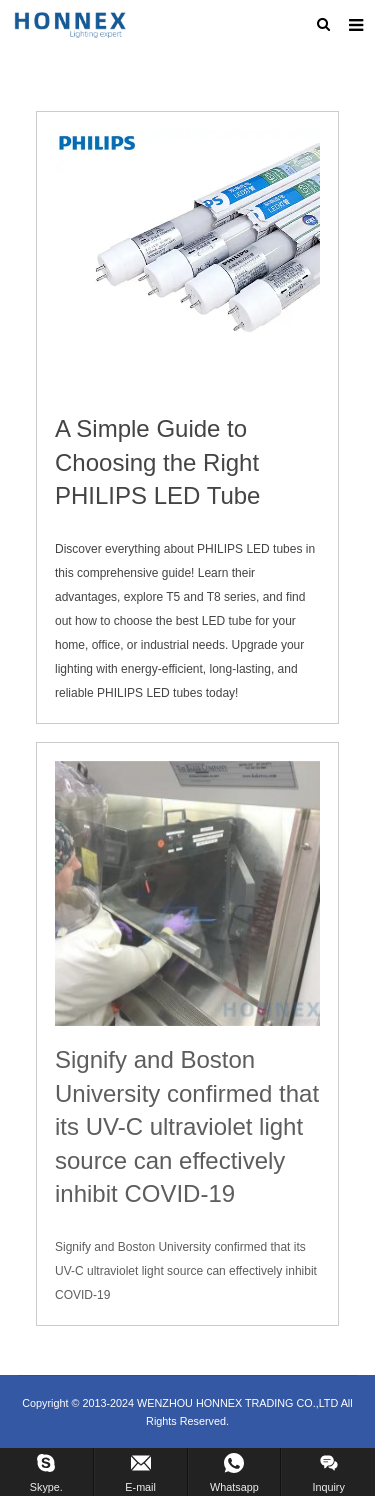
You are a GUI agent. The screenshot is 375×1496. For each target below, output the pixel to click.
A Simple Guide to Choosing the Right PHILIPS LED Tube (157, 462)
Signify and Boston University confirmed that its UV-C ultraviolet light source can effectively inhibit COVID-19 (187, 1126)
